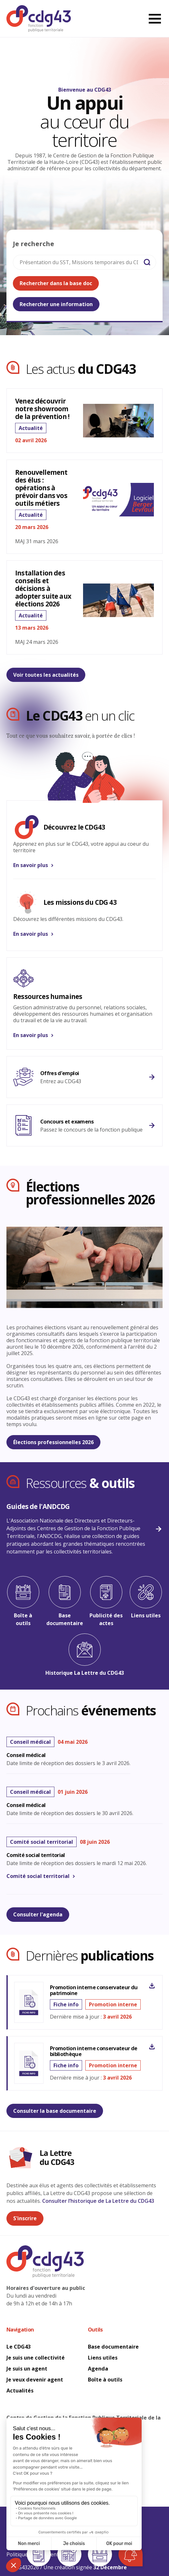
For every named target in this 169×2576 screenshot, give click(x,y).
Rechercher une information (56, 304)
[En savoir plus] (84, 841)
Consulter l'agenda (37, 1914)
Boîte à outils (105, 2379)
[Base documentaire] (64, 1601)
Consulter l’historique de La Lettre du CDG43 (98, 2200)
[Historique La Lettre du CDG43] (84, 1655)
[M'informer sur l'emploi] (84, 1077)
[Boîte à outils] (23, 1601)
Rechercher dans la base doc (56, 283)
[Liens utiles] (146, 1597)
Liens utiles (103, 2357)
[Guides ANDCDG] (84, 1529)
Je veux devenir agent (35, 2379)
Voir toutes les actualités (46, 674)
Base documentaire (114, 2346)
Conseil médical (25, 1755)
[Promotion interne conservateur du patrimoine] (152, 1986)
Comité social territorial (35, 1855)
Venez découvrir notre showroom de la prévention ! (42, 408)
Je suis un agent (27, 2368)
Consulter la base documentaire (54, 2110)
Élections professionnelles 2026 (53, 1442)
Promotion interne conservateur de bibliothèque (93, 2051)
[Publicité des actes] (106, 1601)
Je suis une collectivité (36, 2357)
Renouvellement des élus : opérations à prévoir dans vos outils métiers (41, 487)
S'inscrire (25, 2218)
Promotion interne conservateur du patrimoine (93, 1990)
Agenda (98, 2368)
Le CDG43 (18, 2346)
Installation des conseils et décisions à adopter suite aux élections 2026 (43, 588)
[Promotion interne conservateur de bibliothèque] (152, 2047)
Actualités (20, 2390)
